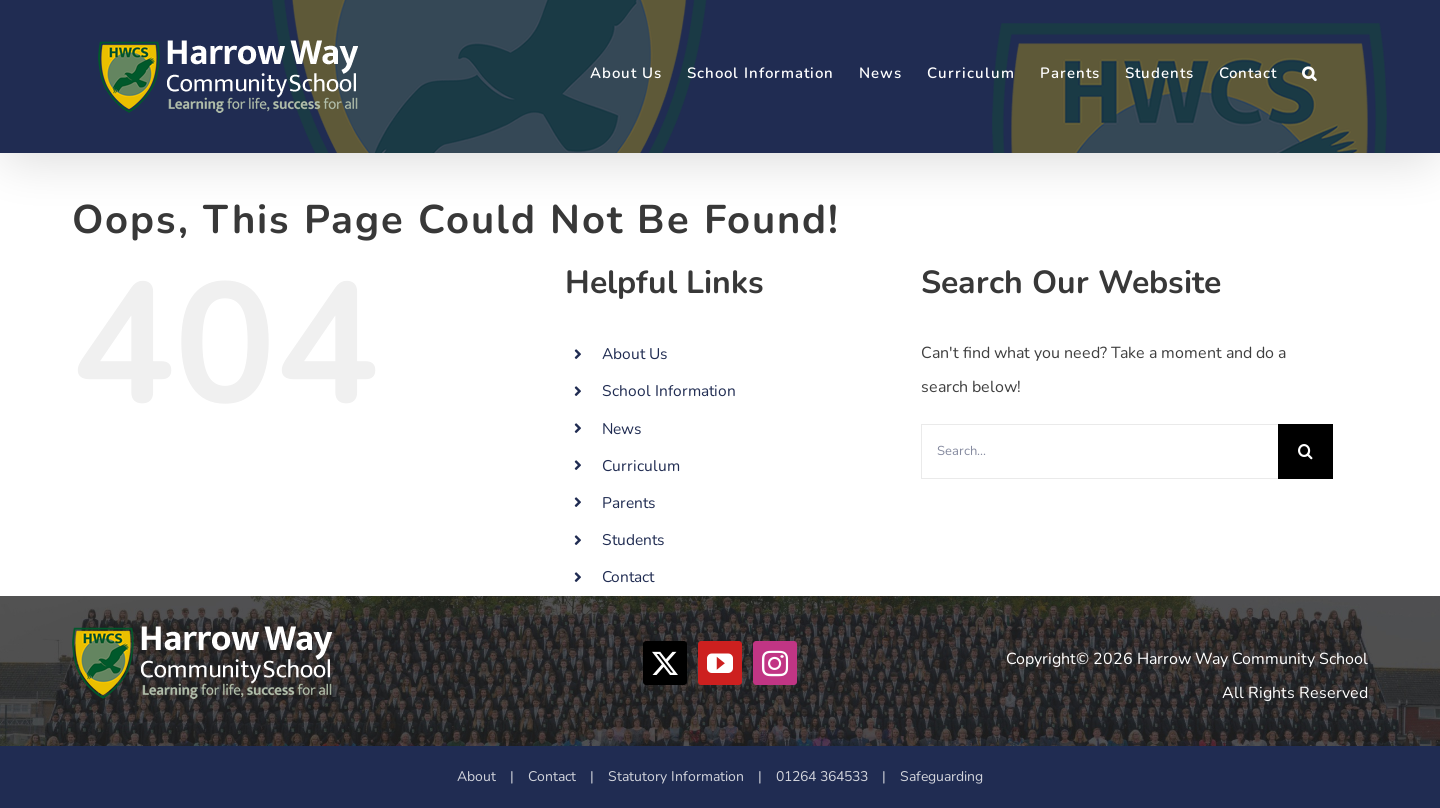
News (621, 428)
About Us (634, 353)
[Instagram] (775, 663)
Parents (628, 502)
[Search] (1305, 451)
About (476, 776)
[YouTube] (720, 663)
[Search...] (1099, 451)
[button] (1309, 73)
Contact (628, 576)
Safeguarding (941, 776)
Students (633, 539)
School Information (669, 390)
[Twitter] (665, 663)
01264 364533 (822, 776)
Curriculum (641, 465)
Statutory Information (676, 776)
